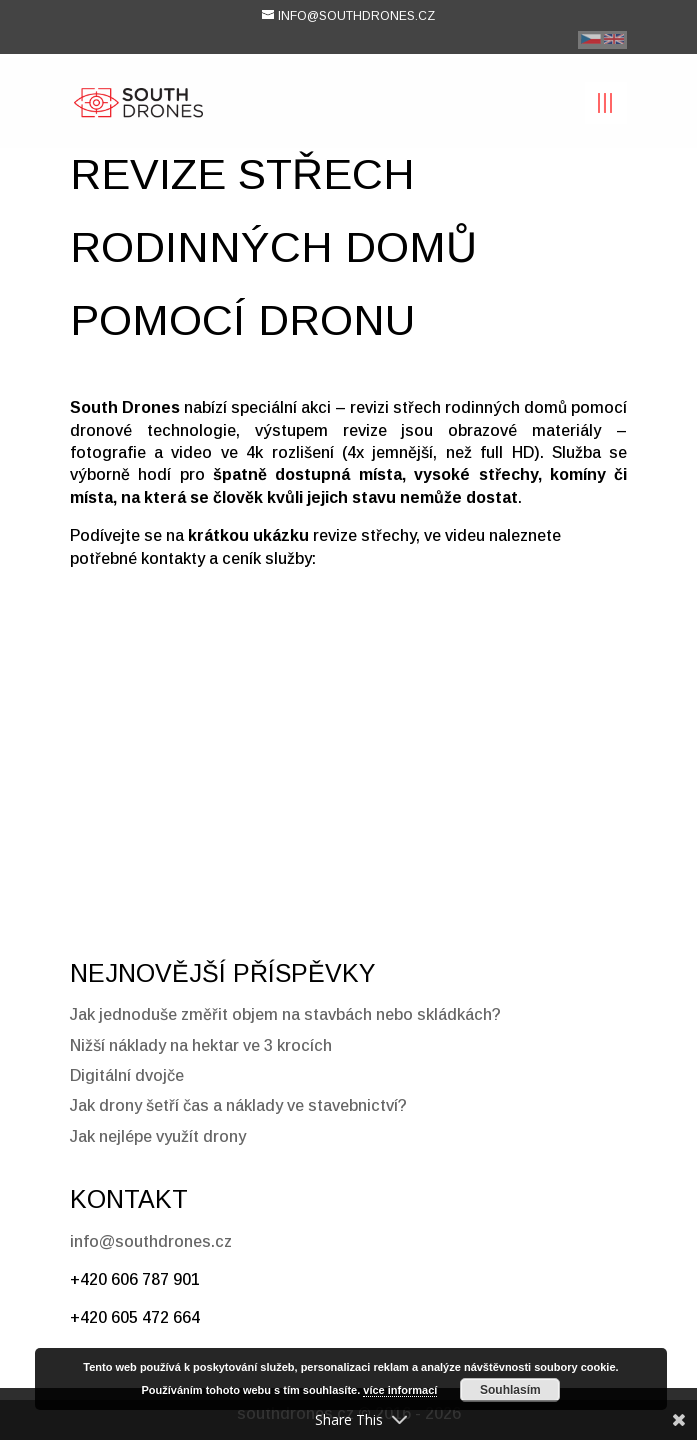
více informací (400, 1390)
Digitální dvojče (127, 1075)
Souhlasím (510, 1390)
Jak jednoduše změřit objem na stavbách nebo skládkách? (285, 1014)
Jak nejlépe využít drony (158, 1136)
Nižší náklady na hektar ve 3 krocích (201, 1045)
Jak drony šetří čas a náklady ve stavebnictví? (238, 1105)
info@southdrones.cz (151, 1241)
